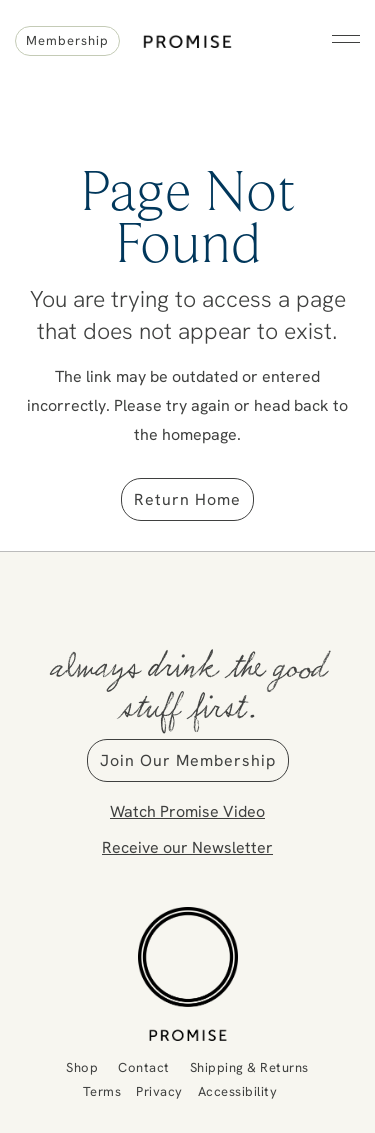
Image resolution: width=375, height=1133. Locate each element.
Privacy (159, 1091)
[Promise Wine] (187, 974)
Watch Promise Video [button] (187, 811)
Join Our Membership (188, 760)
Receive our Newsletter (187, 847)
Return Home (187, 499)
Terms (102, 1091)
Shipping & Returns (249, 1067)
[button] (346, 39)
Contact (144, 1067)
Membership (67, 40)
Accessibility (238, 1091)
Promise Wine (187, 33)
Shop (82, 1067)
